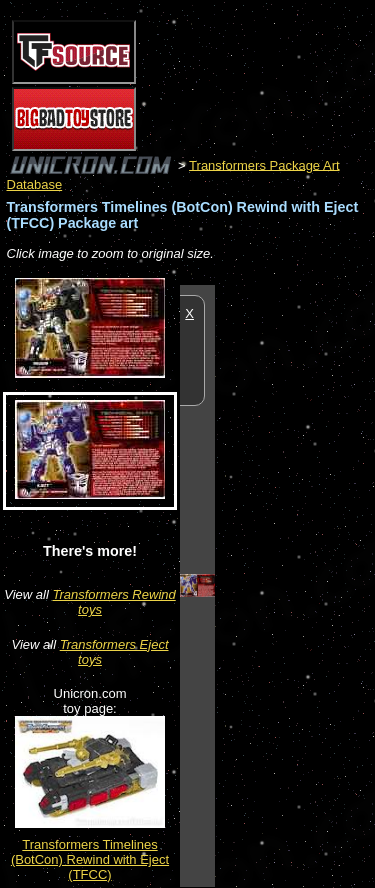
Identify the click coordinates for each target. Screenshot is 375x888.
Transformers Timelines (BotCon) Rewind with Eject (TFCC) (90, 859)
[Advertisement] (295, 585)
